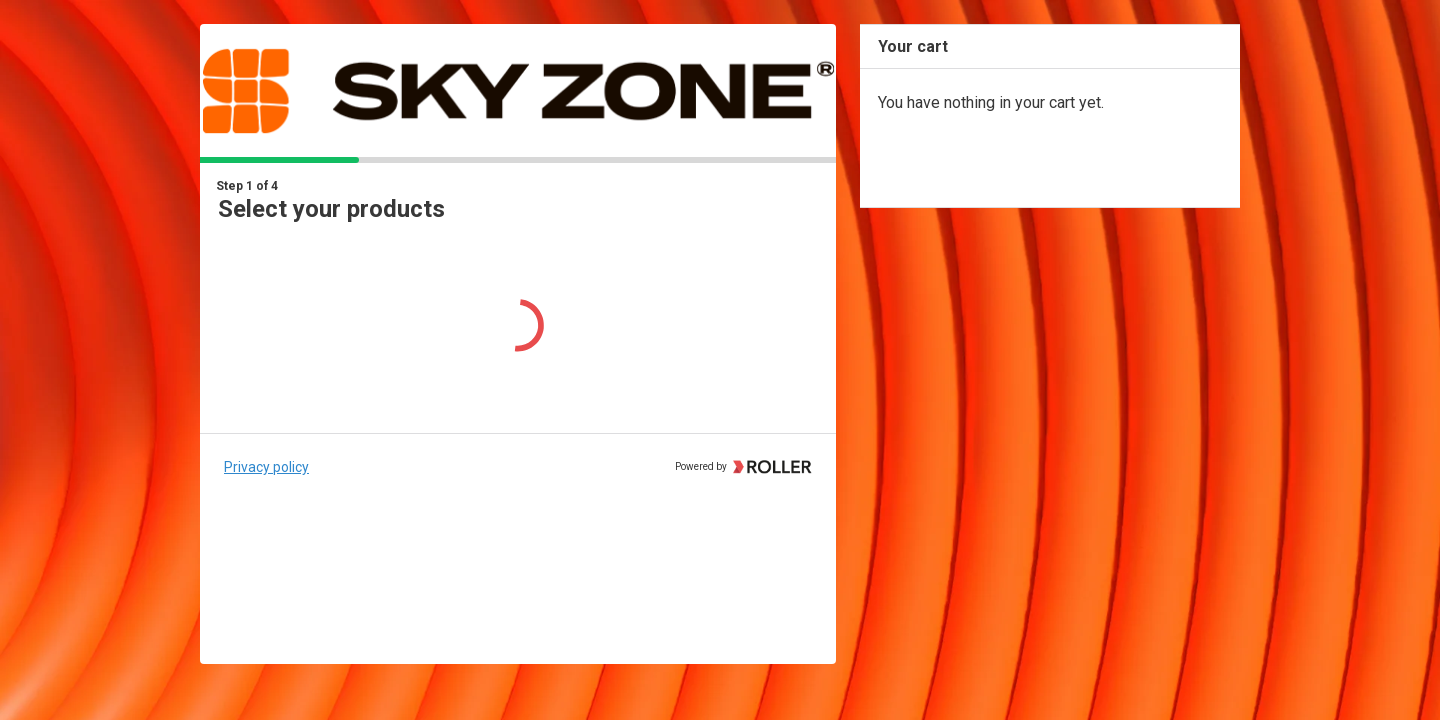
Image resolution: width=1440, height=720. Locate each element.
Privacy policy (266, 467)
